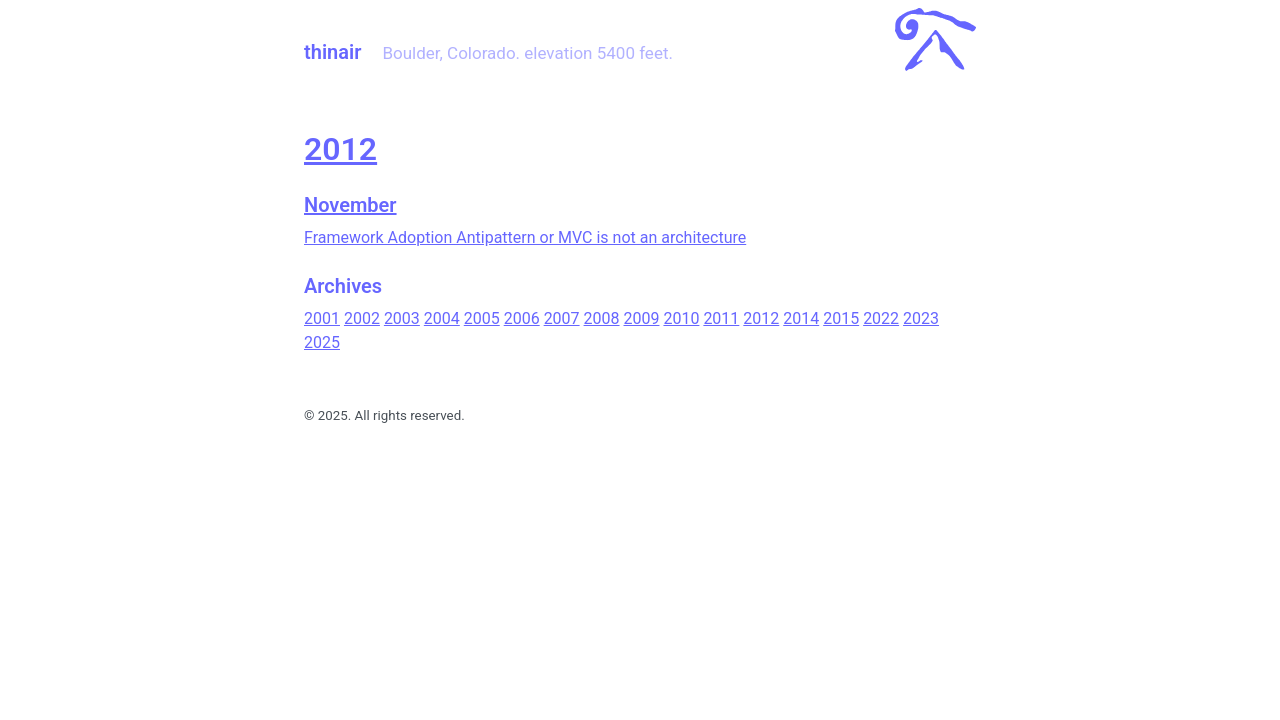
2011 (721, 318)
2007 (562, 318)
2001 (322, 318)
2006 (522, 318)
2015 (841, 318)
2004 (442, 318)
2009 (642, 318)
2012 (340, 149)
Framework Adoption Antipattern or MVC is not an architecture (525, 237)
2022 (881, 318)
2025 (322, 342)
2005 (482, 318)
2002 (362, 318)
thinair (332, 52)
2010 (681, 318)
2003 (402, 318)
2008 (602, 318)
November (350, 205)
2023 (921, 318)
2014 (801, 318)
